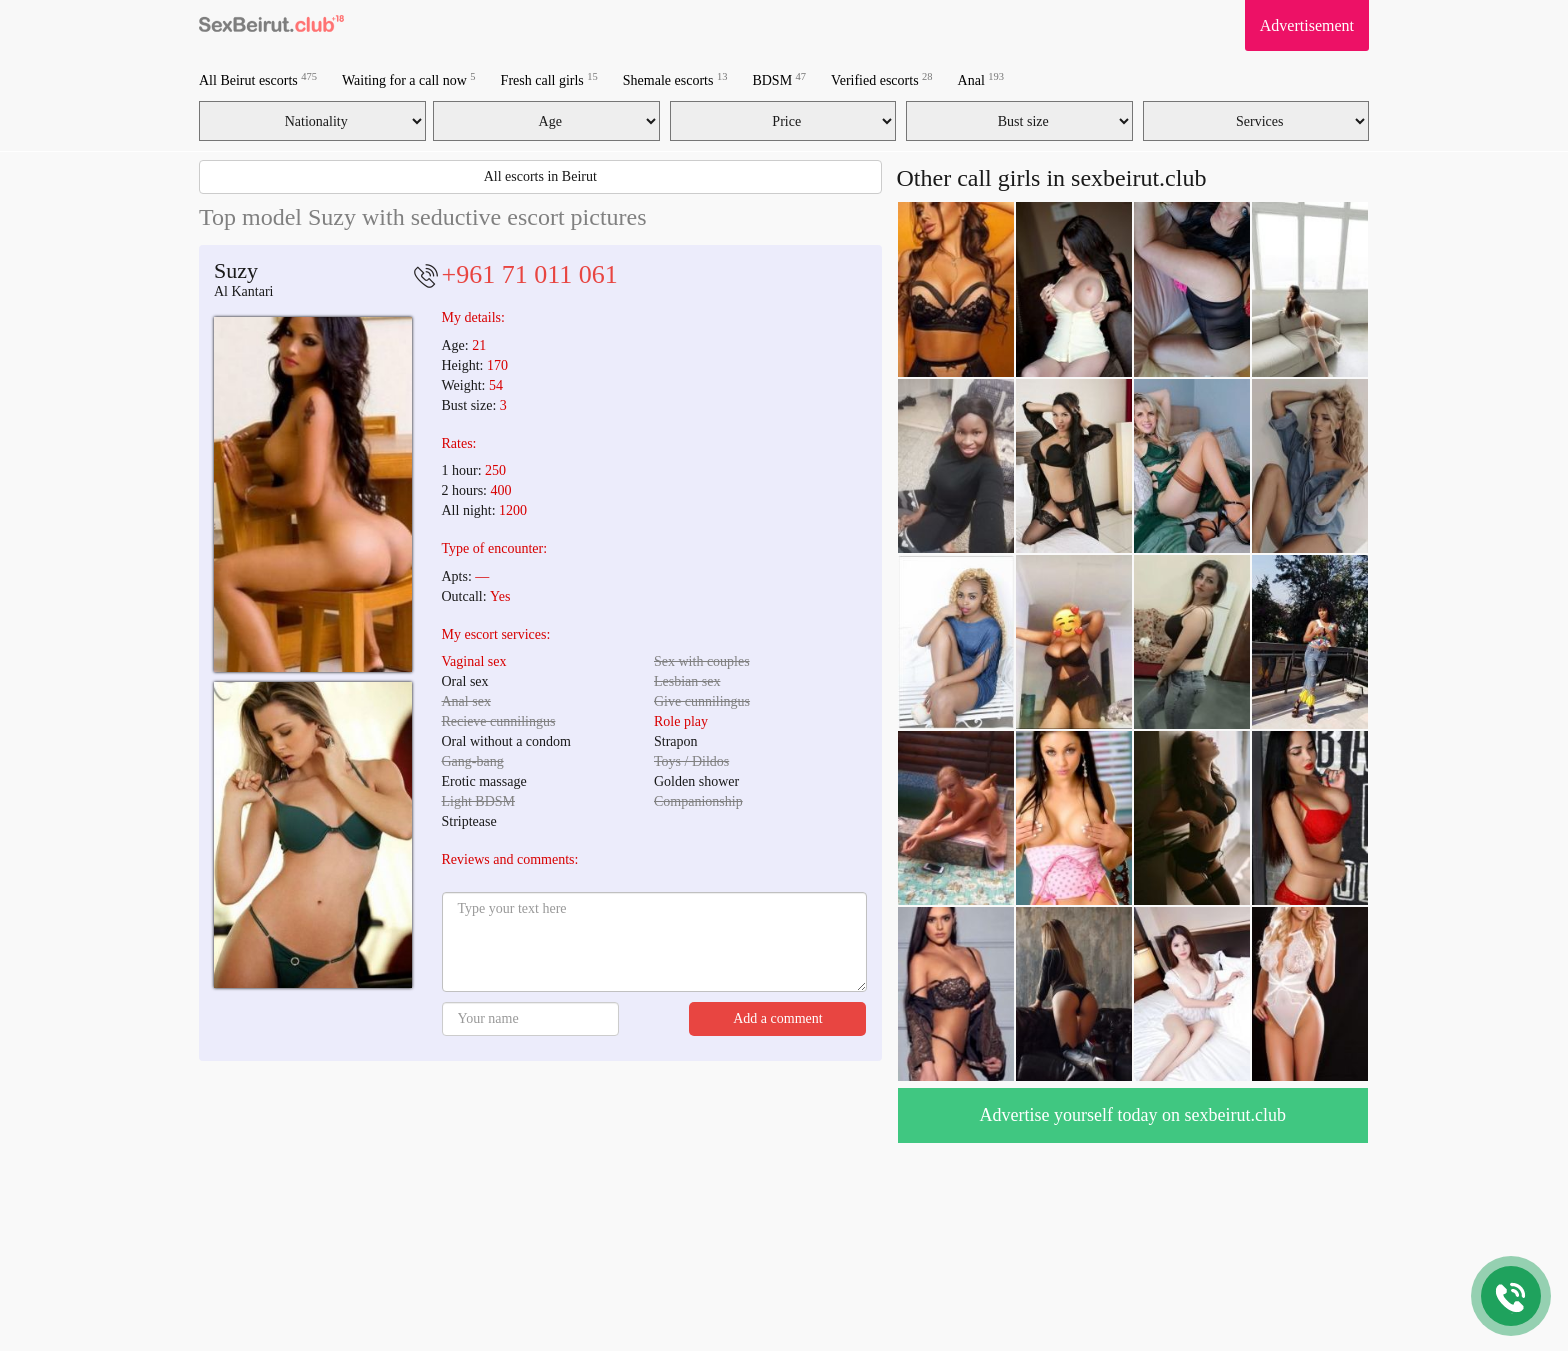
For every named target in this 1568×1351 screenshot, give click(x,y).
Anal (981, 79)
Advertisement (1307, 25)
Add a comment (777, 1018)
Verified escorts (881, 79)
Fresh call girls (549, 79)
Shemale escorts (675, 79)
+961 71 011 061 (530, 274)
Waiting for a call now (409, 79)
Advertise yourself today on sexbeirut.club (1133, 1115)
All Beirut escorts (258, 79)
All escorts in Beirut (540, 176)
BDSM (779, 79)
